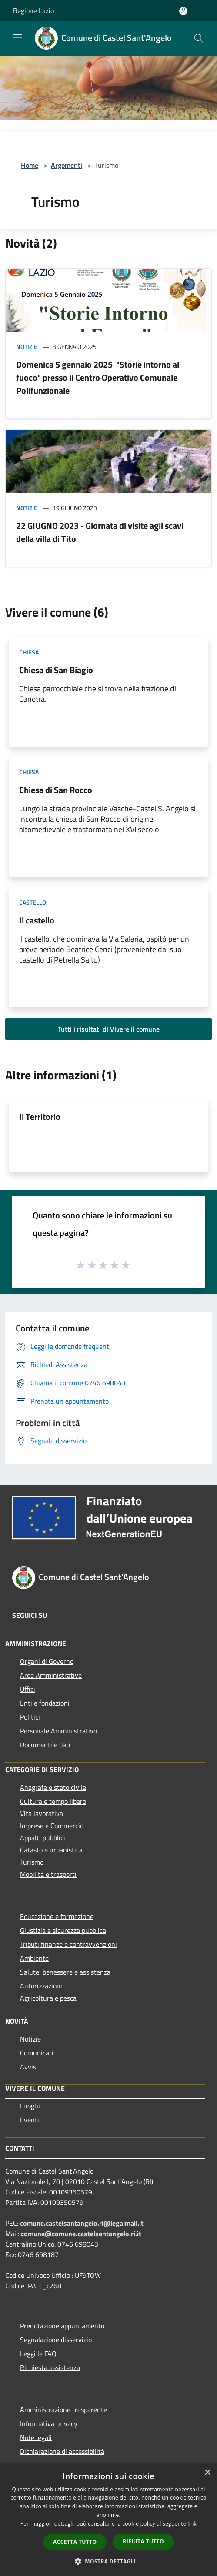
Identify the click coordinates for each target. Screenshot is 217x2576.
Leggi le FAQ (38, 2353)
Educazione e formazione (56, 1916)
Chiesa (29, 652)
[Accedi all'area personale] (183, 11)
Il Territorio (39, 1116)
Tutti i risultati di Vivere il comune (109, 1029)
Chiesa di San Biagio (56, 670)
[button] (108, 2561)
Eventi (29, 2120)
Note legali (36, 2437)
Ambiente (34, 1958)
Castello (32, 902)
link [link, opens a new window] (192, 2523)
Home (29, 165)
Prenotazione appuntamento (62, 2325)
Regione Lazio (33, 10)
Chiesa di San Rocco (55, 790)
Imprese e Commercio (51, 1825)
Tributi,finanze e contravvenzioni (68, 1944)
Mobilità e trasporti (48, 1874)
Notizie (26, 346)
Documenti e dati (45, 1744)
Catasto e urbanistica (51, 1850)
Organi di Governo (46, 1661)
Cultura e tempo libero (53, 1801)
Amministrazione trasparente (63, 2409)
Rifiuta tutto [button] (143, 2541)
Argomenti (66, 165)
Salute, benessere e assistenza (65, 1972)
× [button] (207, 2473)
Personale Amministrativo (58, 1731)
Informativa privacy (48, 2423)
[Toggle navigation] (17, 37)
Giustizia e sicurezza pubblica (63, 1930)
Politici (30, 1717)
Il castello (36, 920)
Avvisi (29, 2066)
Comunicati (36, 2053)
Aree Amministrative (51, 1675)
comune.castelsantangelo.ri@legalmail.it (82, 2223)
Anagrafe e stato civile (53, 1787)
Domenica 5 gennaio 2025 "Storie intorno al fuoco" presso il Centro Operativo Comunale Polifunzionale (97, 377)
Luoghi (30, 2106)
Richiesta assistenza (50, 2367)
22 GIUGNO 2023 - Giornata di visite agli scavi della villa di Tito (100, 532)
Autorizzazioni (41, 1986)
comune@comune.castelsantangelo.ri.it (81, 2233)
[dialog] (108, 2519)
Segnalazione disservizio (56, 2339)
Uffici (27, 1689)
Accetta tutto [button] (75, 2542)
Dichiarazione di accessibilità (62, 2451)
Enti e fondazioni (45, 1703)
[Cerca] (199, 38)
